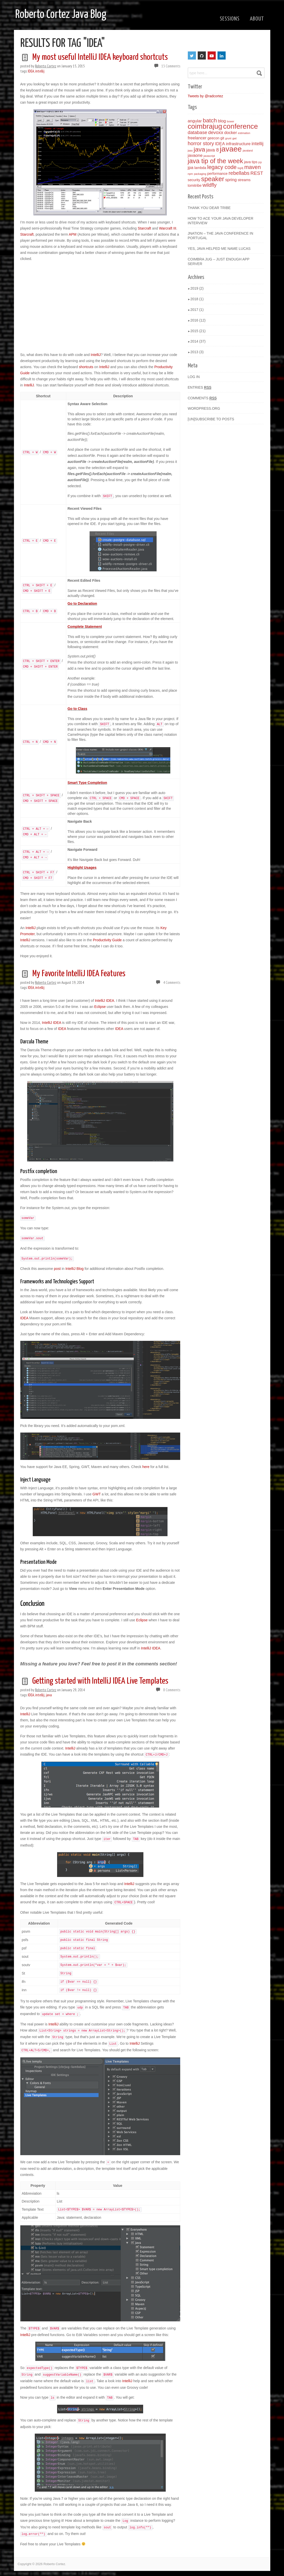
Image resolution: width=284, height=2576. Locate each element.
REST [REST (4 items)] (256, 173)
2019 (197, 288)
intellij (39, 71)
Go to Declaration (82, 603)
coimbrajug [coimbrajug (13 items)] (205, 126)
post (57, 1269)
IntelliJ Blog (74, 1269)
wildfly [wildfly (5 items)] (209, 184)
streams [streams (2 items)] (244, 180)
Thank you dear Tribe (209, 208)
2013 (197, 352)
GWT (96, 1494)
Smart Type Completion (87, 783)
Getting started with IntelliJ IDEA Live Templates (100, 1681)
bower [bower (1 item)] (230, 121)
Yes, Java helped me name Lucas (219, 249)
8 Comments (171, 1689)
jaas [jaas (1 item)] (190, 150)
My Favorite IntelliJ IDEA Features (78, 974)
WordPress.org (204, 408)
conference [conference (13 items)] (240, 126)
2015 (198, 331)
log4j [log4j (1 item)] (240, 168)
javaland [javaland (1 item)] (248, 150)
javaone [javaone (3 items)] (195, 155)
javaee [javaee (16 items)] (231, 149)
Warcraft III (167, 228)
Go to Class (77, 709)
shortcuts (86, 367)
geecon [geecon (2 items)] (214, 138)
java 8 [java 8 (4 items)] (212, 150)
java (49, 1695)
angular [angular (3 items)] (195, 121)
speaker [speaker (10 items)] (212, 178)
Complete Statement (85, 627)
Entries (199, 387)
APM (72, 234)
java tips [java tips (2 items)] (250, 162)
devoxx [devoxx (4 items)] (215, 132)
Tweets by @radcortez (205, 96)
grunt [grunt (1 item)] (228, 138)
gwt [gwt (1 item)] (234, 138)
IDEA (31, 71)
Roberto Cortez (45, 66)
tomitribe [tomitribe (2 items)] (195, 185)
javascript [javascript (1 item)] (209, 155)
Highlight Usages (82, 868)
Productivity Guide (107, 940)
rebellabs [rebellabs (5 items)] (239, 173)
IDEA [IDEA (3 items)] (220, 143)
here (145, 1467)
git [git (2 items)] (222, 138)
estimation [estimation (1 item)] (244, 133)
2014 (198, 341)
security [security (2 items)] (194, 180)
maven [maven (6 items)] (252, 167)
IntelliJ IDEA (104, 1001)
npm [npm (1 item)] (190, 173)
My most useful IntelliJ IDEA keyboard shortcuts (100, 57)
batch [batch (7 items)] (210, 120)
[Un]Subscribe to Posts (211, 419)
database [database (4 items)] (197, 132)
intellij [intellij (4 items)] (257, 143)
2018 (197, 299)
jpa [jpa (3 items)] (190, 167)
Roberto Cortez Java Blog (60, 15)
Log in (194, 377)
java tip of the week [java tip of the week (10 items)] (215, 160)
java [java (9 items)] (199, 149)
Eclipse (100, 1007)
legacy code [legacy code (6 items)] (222, 167)
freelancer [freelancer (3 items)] (197, 138)
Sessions (230, 19)
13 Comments (170, 66)
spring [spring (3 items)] (231, 179)
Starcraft (144, 228)
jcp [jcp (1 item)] (260, 162)
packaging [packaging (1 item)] (200, 173)
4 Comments (171, 982)
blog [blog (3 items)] (222, 121)
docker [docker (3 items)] (230, 132)
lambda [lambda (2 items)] (200, 168)
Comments (202, 398)
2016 (198, 320)
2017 (197, 310)
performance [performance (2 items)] (217, 174)
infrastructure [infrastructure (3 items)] (238, 143)
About (257, 19)
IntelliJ (96, 355)
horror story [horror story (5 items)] (201, 143)
